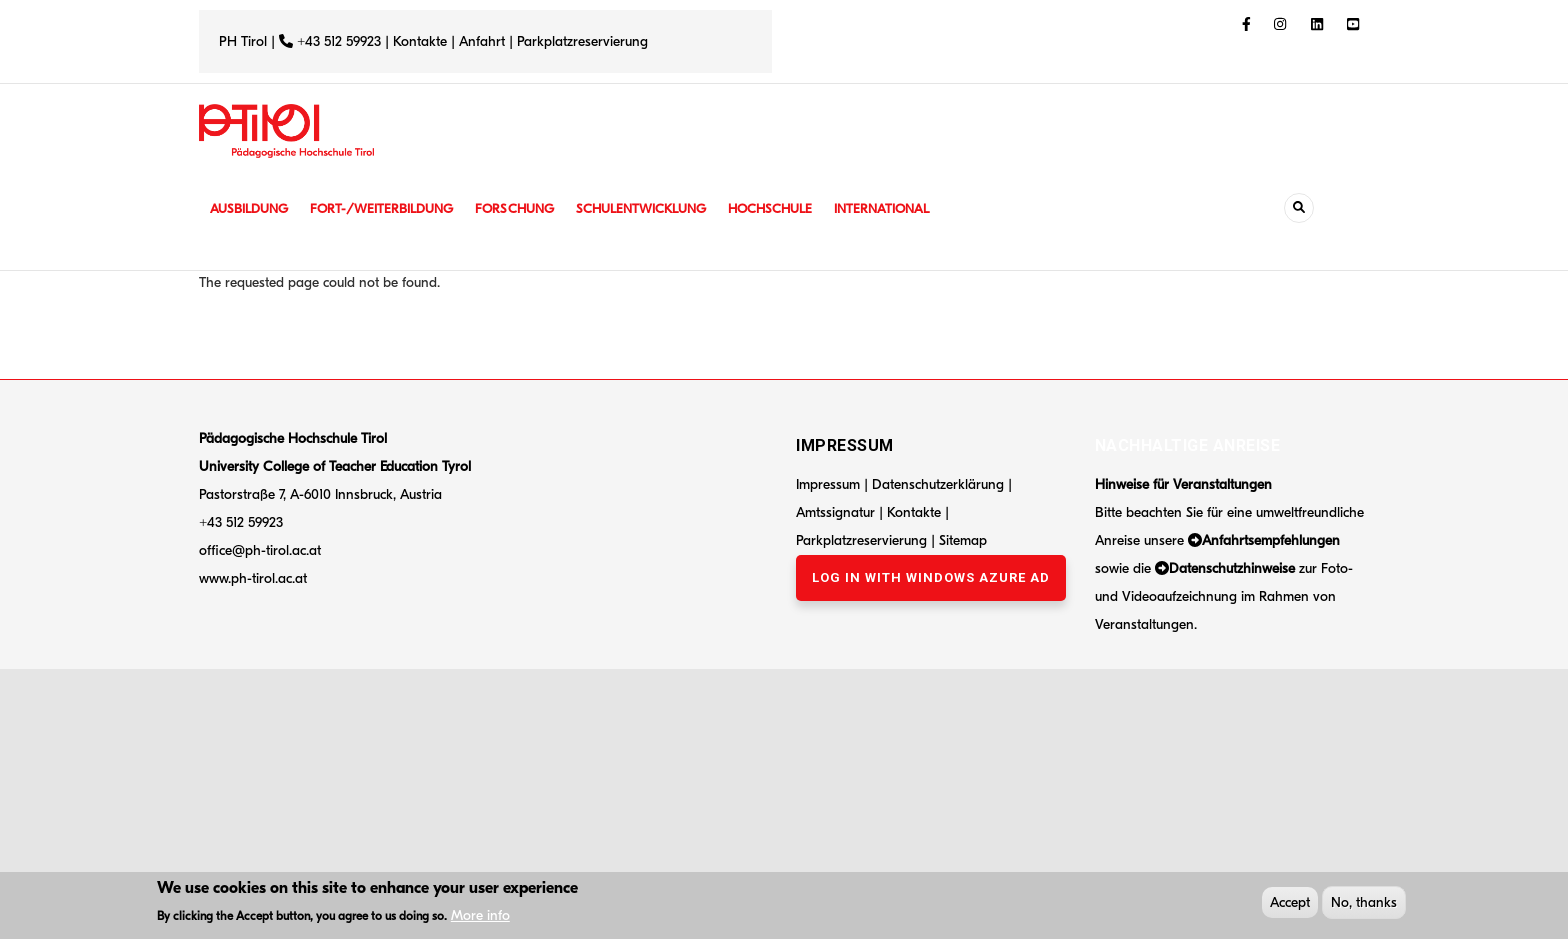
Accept (1290, 904)
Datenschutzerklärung (938, 484)
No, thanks (1364, 904)
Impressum (828, 484)
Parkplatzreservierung (582, 41)
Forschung (531, 208)
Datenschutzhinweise (1232, 568)
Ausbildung (251, 208)
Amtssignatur (837, 512)
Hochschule (798, 208)
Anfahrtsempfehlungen (1271, 540)
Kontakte (420, 41)
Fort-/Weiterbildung (391, 208)
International (916, 208)
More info (480, 917)
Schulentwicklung (663, 208)
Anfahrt (484, 41)
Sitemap (963, 540)
